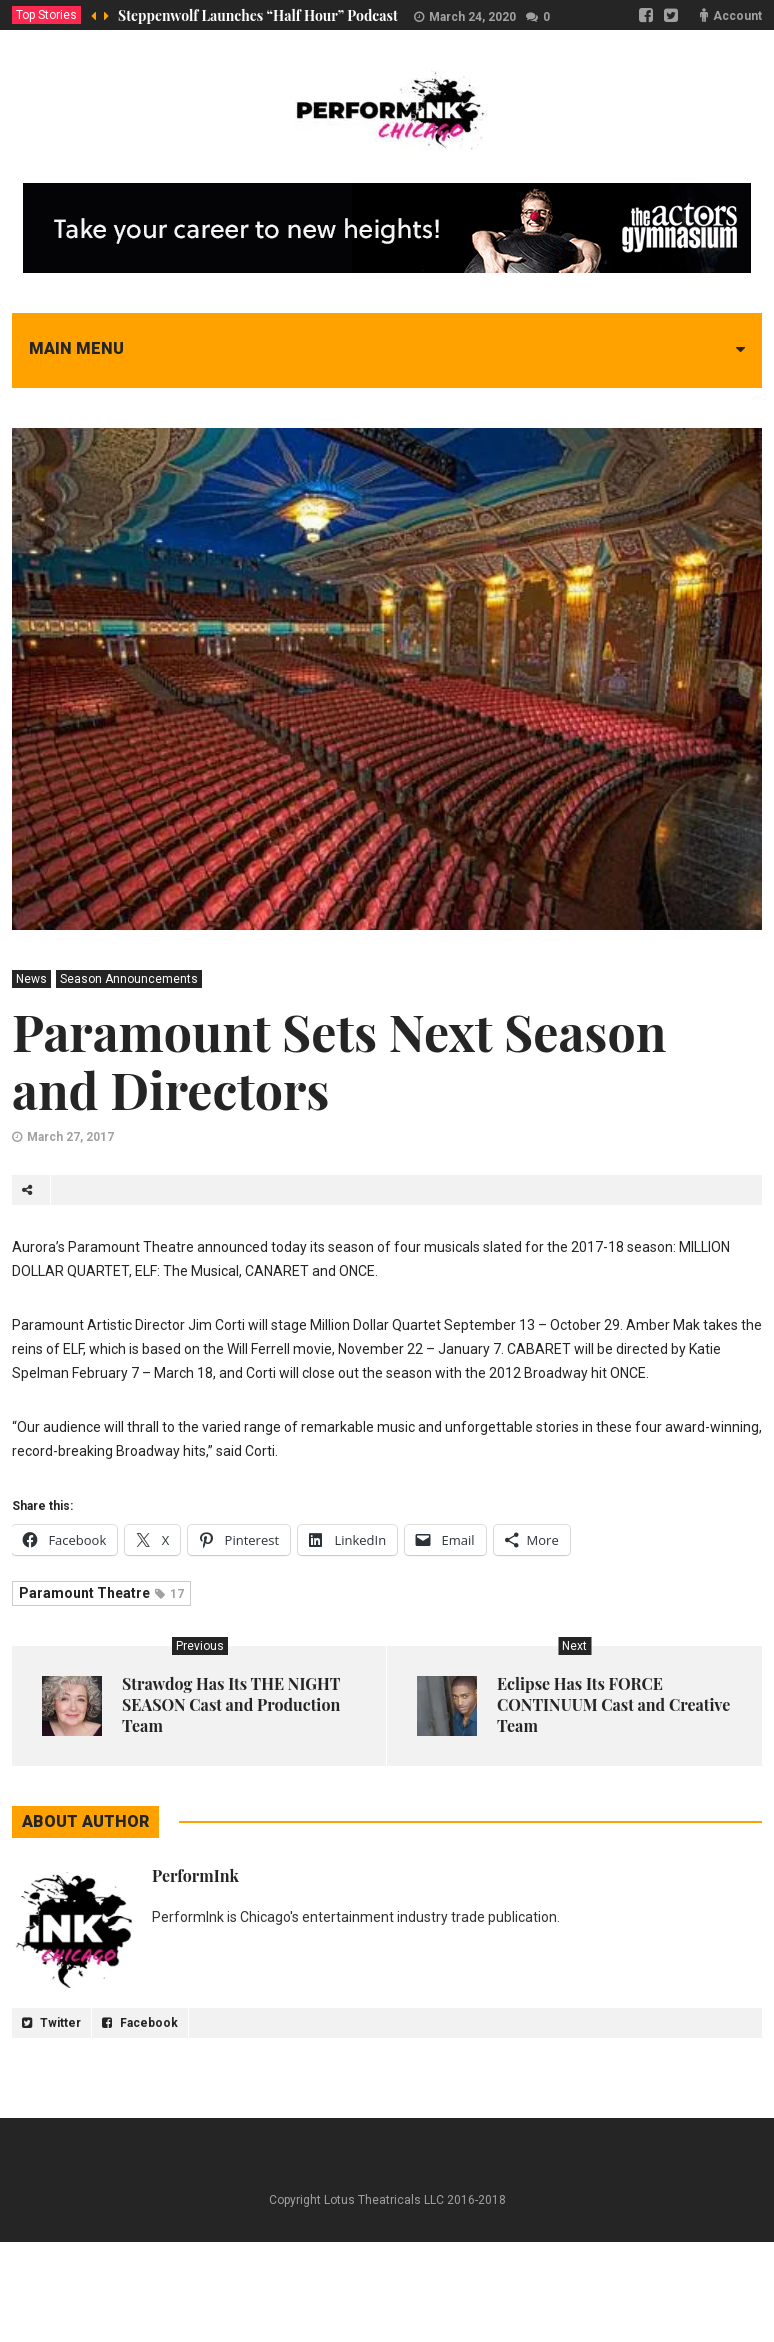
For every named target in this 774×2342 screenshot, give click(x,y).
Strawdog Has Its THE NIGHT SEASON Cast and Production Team (231, 1704)
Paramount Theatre (101, 1593)
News (31, 979)
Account (737, 16)
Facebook (140, 2023)
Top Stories (46, 15)
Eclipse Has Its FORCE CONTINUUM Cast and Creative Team (613, 1704)
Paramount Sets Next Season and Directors (339, 1060)
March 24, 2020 (472, 17)
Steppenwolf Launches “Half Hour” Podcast (258, 15)
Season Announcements (129, 979)
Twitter (51, 2023)
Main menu (76, 348)
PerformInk (195, 1875)
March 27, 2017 (70, 1137)
